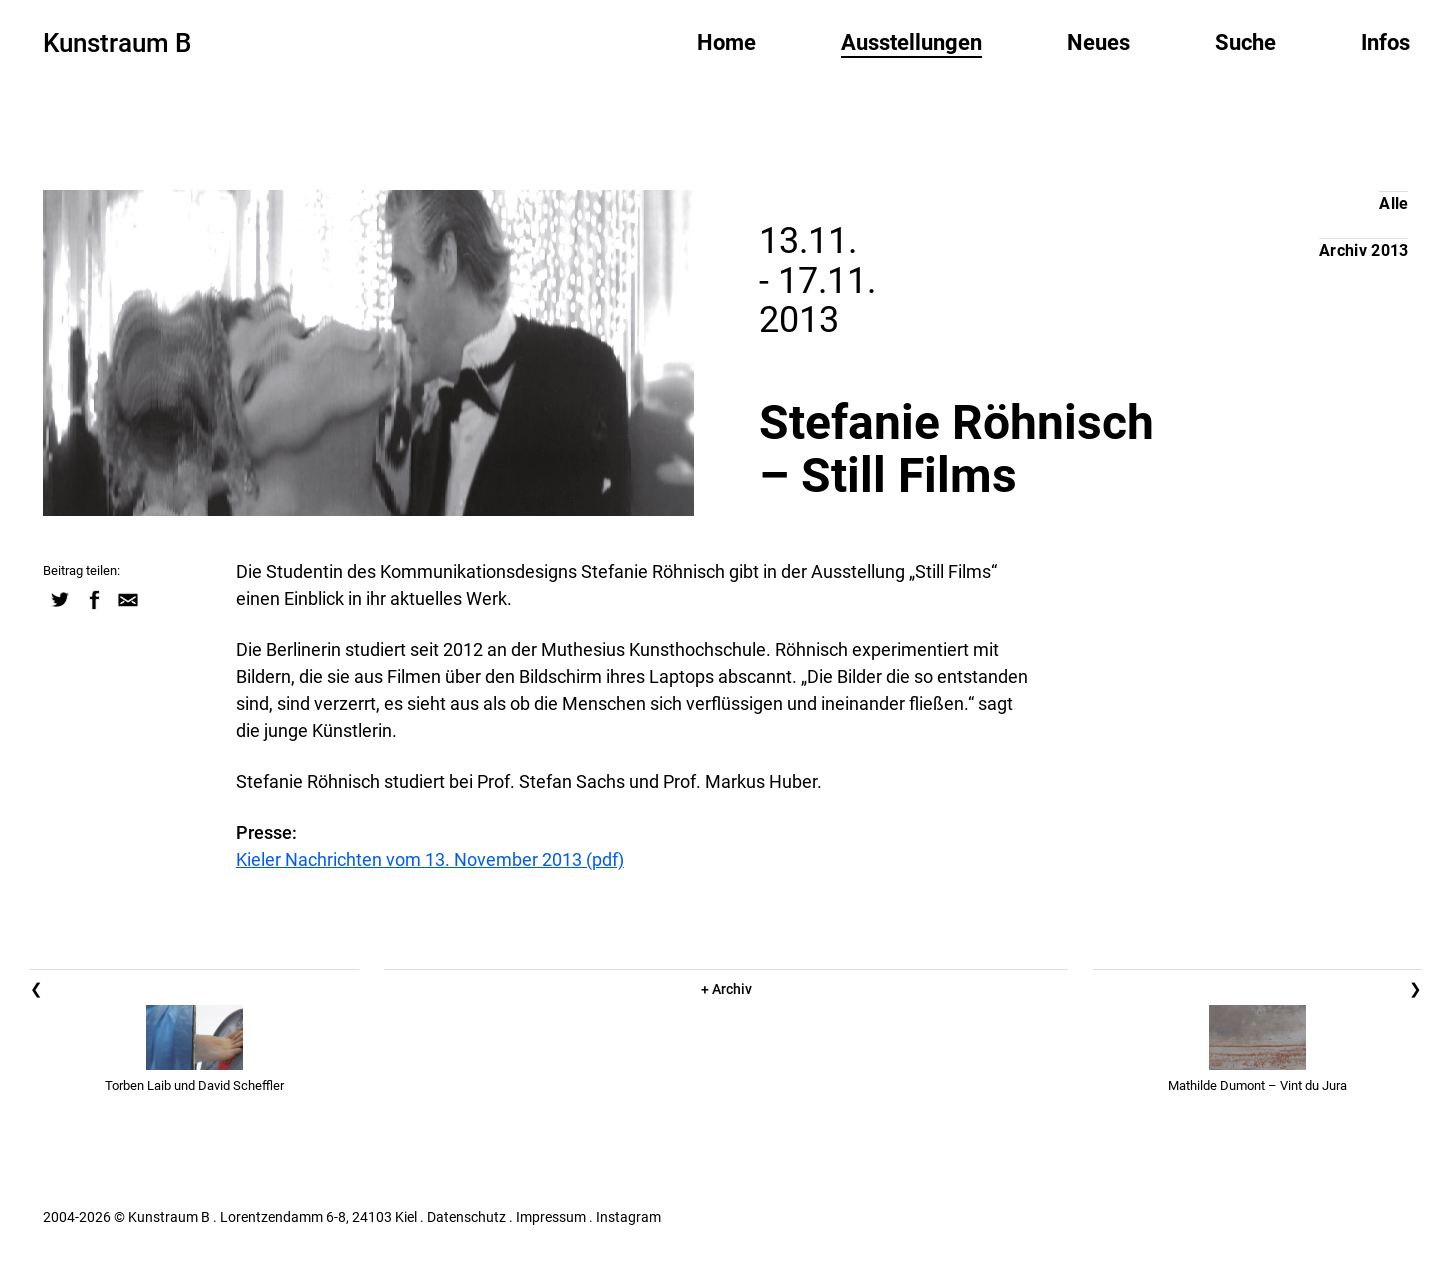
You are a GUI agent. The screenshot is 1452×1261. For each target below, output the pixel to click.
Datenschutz (466, 1217)
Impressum (551, 1217)
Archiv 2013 (1364, 250)
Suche (1245, 42)
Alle (1393, 203)
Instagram (628, 1217)
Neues (1098, 42)
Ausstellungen (911, 42)
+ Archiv (726, 989)
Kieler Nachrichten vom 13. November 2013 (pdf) (430, 859)
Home (726, 42)
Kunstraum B (117, 43)
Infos (1385, 42)
